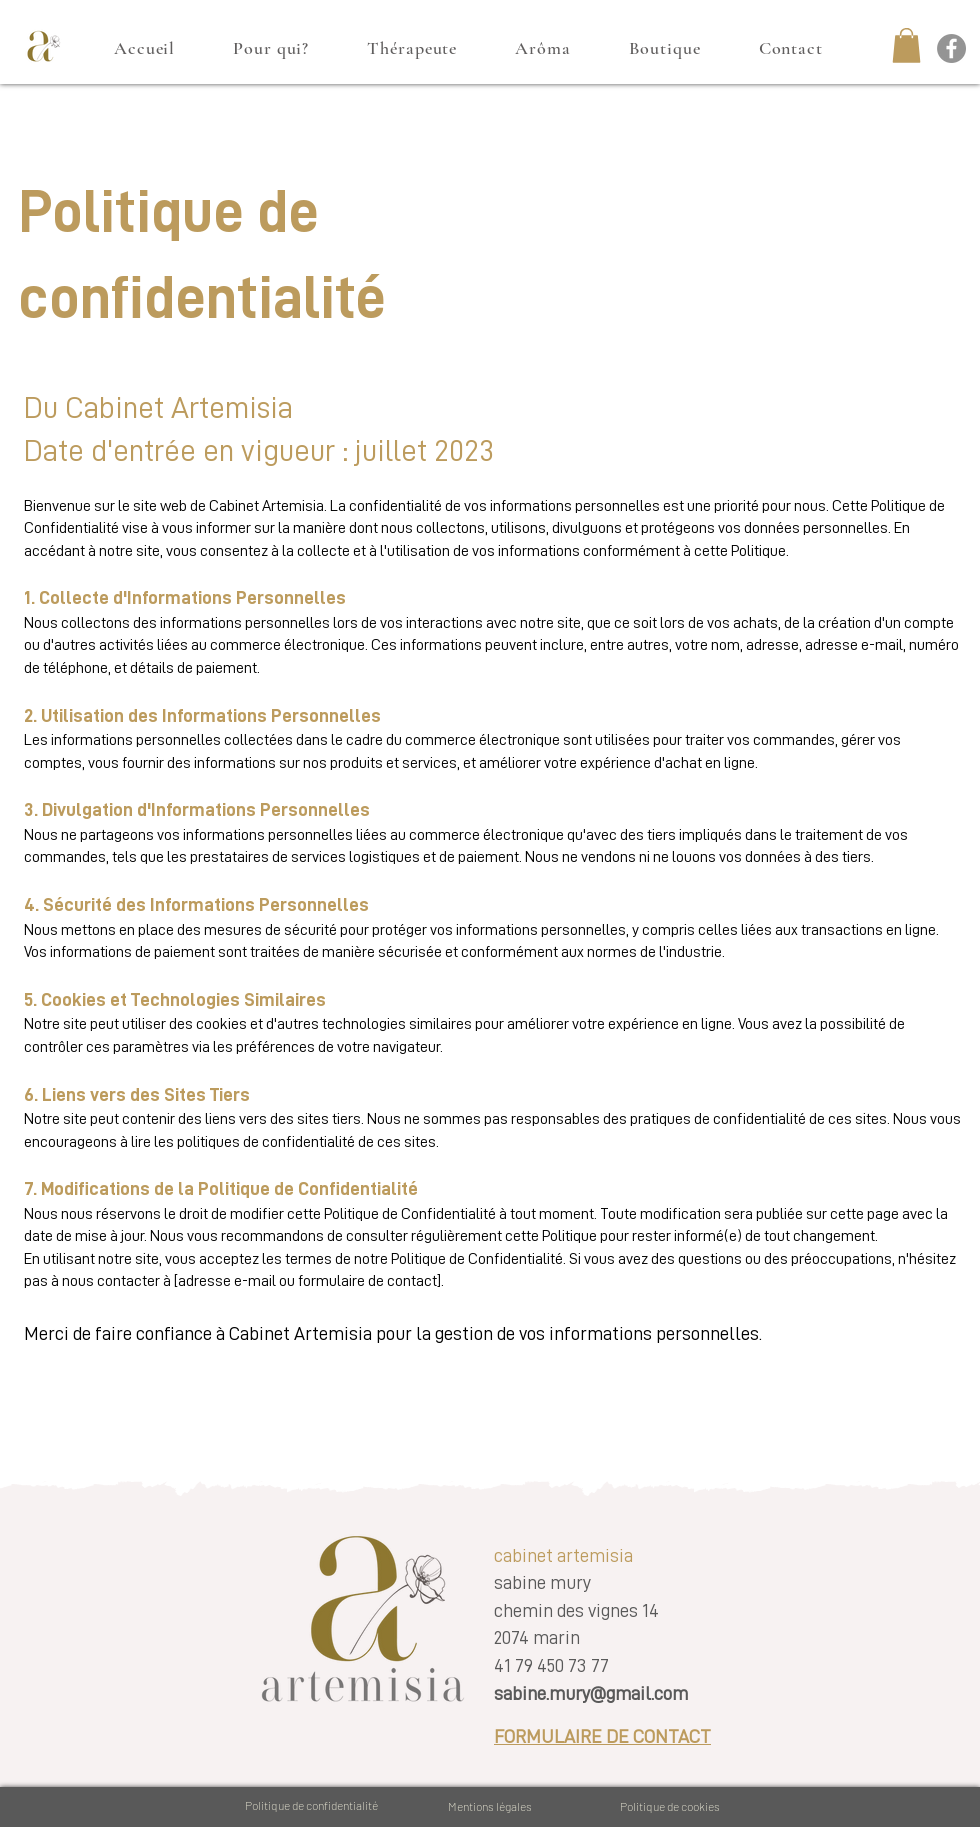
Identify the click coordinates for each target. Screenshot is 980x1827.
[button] (906, 45)
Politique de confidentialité (311, 1805)
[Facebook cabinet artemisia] (951, 48)
